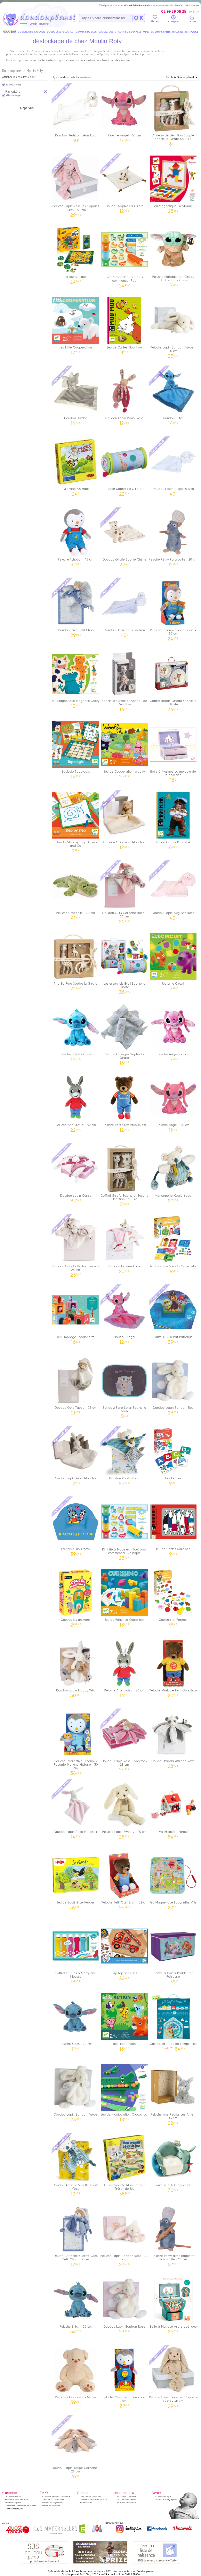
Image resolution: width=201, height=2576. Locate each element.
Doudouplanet (12, 70)
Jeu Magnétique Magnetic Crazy (75, 677)
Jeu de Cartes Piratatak (173, 819)
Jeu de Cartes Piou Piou (124, 324)
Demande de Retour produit (93, 2499)
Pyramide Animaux (75, 465)
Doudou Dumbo (75, 395)
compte (173, 19)
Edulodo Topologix (75, 748)
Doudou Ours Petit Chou (75, 607)
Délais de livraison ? (52, 2505)
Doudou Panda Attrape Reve (173, 1738)
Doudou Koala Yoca (124, 1455)
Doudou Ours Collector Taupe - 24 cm (75, 1245)
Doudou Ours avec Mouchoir (124, 819)
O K (138, 18)
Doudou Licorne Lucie (124, 1243)
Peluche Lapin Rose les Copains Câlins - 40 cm (75, 185)
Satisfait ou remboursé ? (54, 2499)
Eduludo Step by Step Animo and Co (75, 821)
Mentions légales (13, 2502)
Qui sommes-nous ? (15, 2496)
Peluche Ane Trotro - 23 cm (124, 1667)
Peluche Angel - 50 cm (124, 112)
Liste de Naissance (126, 2502)
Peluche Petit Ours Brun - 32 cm (124, 1879)
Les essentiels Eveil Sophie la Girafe (124, 962)
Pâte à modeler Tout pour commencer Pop (124, 255)
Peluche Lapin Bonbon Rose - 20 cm (124, 2234)
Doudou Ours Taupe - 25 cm (75, 1384)
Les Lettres (173, 1455)
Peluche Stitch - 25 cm (75, 1031)
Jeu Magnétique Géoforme (173, 183)
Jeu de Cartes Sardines (173, 1526)
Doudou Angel (124, 1313)
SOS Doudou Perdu (127, 2499)
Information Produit (126, 2496)
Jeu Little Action (124, 2020)
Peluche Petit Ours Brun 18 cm (124, 1101)
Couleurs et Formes (173, 1596)
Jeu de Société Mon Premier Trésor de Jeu (124, 2164)
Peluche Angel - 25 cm (173, 1031)
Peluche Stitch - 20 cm (75, 2020)
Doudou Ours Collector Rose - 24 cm (124, 891)
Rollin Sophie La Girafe (124, 465)
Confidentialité (12, 2509)
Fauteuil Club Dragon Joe (173, 2162)
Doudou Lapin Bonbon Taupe (75, 2091)
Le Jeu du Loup (75, 253)
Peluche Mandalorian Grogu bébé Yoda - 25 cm (173, 255)
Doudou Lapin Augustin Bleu (173, 465)
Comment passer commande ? (57, 2496)
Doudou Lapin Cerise (75, 1172)
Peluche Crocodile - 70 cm (75, 889)
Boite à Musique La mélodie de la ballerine (173, 750)
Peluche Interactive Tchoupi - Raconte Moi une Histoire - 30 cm (75, 1741)
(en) (21, 2509)
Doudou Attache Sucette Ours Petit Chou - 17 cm (75, 2234)
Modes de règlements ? (54, 2502)
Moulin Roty (34, 70)
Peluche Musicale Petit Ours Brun (173, 1667)
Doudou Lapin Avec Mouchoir (75, 1455)
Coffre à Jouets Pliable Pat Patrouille (173, 1952)
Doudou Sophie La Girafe (124, 183)
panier (191, 19)
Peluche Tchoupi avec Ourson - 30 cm (173, 609)
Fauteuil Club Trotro (75, 1526)
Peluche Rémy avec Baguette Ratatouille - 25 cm (173, 2234)
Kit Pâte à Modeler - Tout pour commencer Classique (124, 1528)
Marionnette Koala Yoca (173, 1172)
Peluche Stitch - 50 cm (75, 2303)
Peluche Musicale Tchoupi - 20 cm (124, 2376)
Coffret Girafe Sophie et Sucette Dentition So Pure (124, 1174)
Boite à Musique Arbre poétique (173, 2303)
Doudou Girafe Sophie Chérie (124, 536)
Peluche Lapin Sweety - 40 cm (124, 1808)
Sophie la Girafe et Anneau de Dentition (124, 679)
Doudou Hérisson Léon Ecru (75, 112)
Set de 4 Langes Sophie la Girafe (124, 1033)
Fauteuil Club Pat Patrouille (173, 1313)
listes (155, 19)
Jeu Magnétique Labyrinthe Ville (173, 1879)
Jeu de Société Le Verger (75, 1879)
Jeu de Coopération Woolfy (124, 748)
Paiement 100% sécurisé (16, 2499)
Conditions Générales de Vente (20, 2505)
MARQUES (191, 31)
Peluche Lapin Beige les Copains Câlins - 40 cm (173, 2376)
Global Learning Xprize (166, 2499)
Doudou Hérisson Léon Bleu (124, 607)
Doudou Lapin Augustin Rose (173, 889)
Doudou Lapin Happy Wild (75, 1667)
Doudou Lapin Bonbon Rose (124, 2303)
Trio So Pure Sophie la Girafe (75, 960)
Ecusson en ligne (163, 2496)
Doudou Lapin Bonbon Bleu (173, 1384)
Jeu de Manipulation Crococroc (124, 2091)
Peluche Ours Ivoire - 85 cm (75, 2374)
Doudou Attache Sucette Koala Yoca (75, 2164)
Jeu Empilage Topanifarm (75, 1313)
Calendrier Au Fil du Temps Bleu (173, 2020)
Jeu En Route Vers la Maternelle (173, 1243)
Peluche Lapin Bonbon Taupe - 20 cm (173, 326)
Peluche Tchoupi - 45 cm (75, 536)
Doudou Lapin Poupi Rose (124, 395)
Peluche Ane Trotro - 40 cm (75, 1101)
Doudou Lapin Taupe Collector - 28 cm (75, 2446)
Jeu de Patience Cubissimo (124, 1596)
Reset (45, 91)
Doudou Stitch (173, 395)
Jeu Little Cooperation (75, 324)
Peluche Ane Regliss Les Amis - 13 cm (173, 2093)
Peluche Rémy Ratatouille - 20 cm (173, 536)
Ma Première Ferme (173, 1808)
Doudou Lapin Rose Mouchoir (75, 1808)
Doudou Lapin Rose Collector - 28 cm (124, 1740)
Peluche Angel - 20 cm (173, 1101)
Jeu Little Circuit (173, 960)
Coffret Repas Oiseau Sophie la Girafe (173, 679)
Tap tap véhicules (124, 1950)
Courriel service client (91, 2496)
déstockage (13, 95)
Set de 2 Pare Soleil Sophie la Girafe (124, 1386)
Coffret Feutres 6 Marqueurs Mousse (75, 1952)
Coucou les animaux (75, 1596)
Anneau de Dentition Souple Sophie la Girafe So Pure (173, 114)
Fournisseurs (86, 2502)
